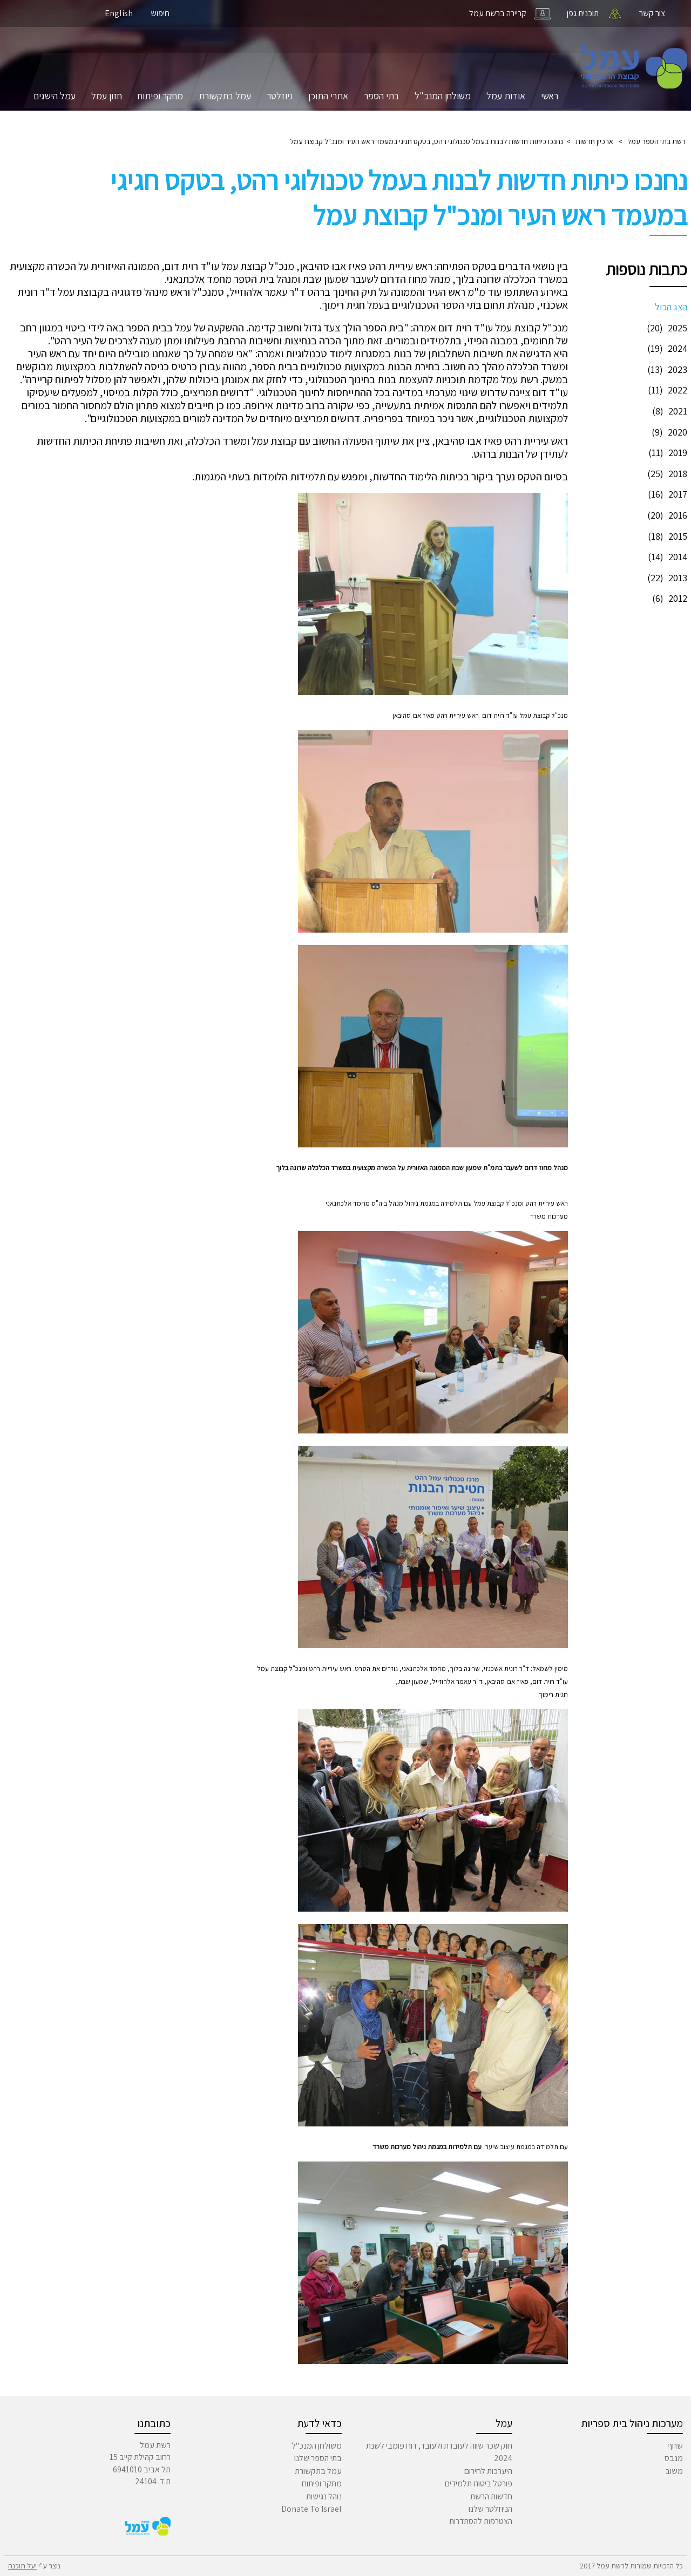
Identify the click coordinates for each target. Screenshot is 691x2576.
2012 (668, 598)
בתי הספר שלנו (318, 2458)
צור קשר (652, 13)
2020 (668, 432)
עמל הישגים (54, 96)
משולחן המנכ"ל (443, 96)
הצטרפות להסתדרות (480, 2521)
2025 (665, 328)
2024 (666, 348)
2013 (666, 578)
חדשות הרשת (491, 2496)
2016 (666, 515)
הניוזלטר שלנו (490, 2508)
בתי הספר (381, 96)
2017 (666, 494)
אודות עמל (505, 96)
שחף (675, 2445)
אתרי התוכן (328, 96)
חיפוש (160, 13)
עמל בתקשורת (225, 96)
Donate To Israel (311, 2508)
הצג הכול (671, 307)
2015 (666, 536)
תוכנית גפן (583, 13)
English (119, 13)
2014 (666, 556)
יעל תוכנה (22, 2566)
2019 (666, 452)
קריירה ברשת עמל (497, 13)
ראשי (549, 96)
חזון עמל (106, 96)
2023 (666, 369)
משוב (674, 2471)
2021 (668, 411)
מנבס (674, 2458)
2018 (666, 473)
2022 (666, 390)
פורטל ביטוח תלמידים (478, 2483)
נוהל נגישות (324, 2496)
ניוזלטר (280, 96)
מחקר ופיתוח (160, 96)
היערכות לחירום (488, 2471)
